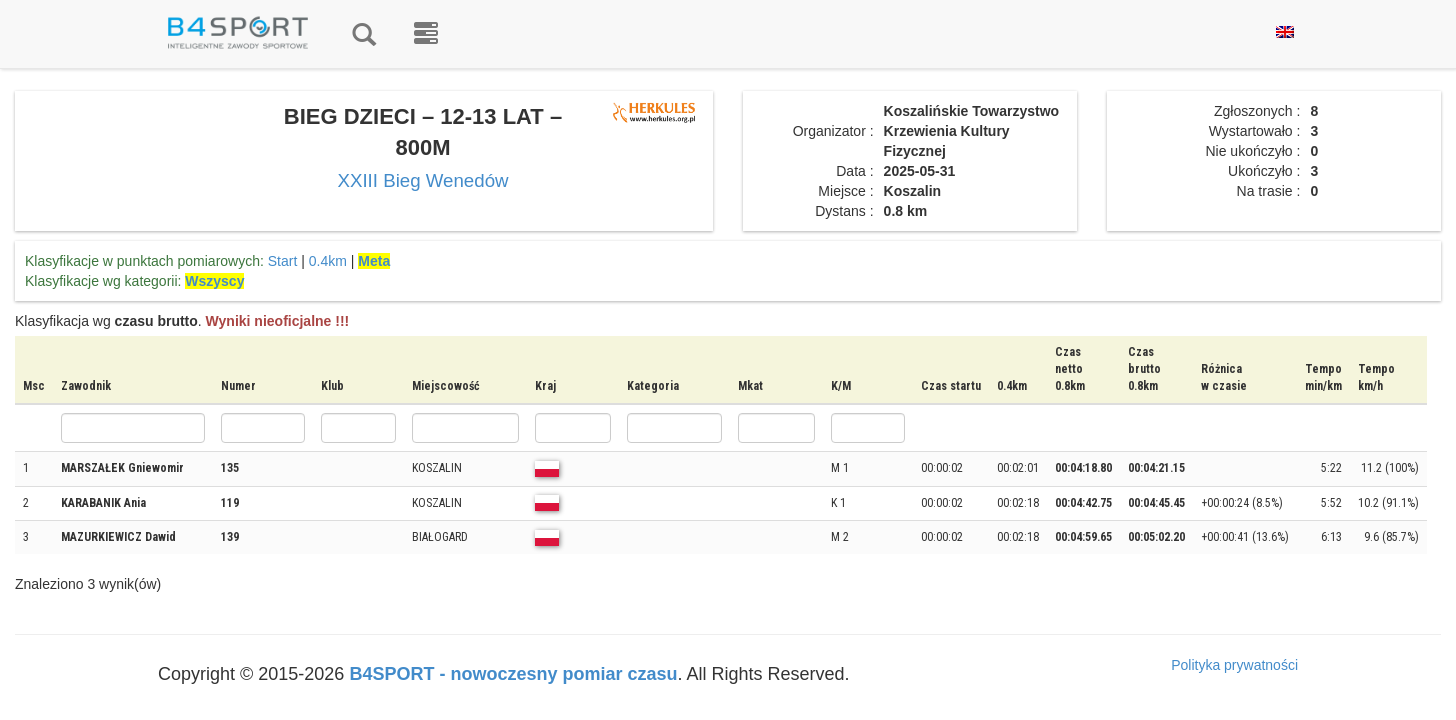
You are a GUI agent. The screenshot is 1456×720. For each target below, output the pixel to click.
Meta (374, 261)
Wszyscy (214, 281)
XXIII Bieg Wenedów (422, 180)
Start (283, 261)
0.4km (328, 261)
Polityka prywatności (1234, 665)
